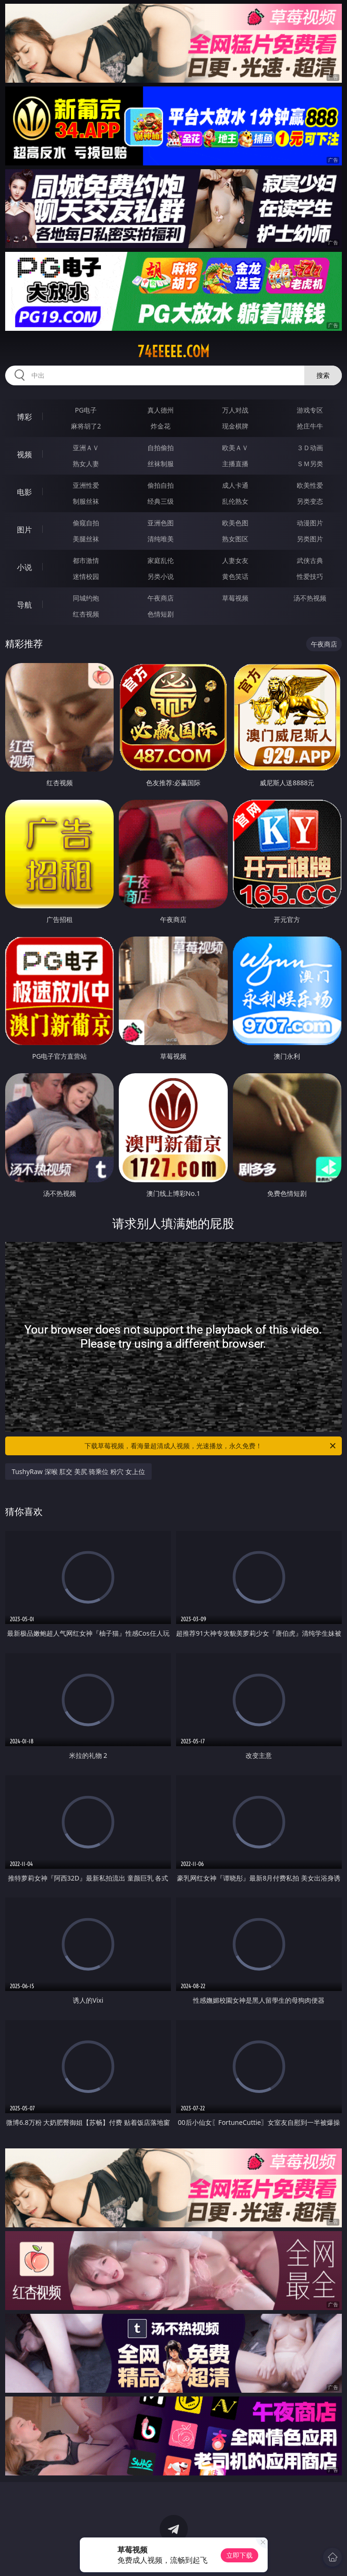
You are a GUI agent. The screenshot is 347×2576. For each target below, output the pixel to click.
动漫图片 (310, 522)
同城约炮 (86, 597)
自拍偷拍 (160, 447)
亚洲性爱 (86, 485)
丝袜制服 (160, 463)
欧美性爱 (310, 485)
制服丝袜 (86, 501)
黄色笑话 (235, 576)
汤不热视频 (309, 597)
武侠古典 (310, 560)
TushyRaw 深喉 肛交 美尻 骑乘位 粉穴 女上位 (78, 1471)
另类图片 (310, 538)
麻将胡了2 (86, 426)
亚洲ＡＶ (86, 447)
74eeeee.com (173, 351)
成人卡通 (235, 485)
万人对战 (235, 410)
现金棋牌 (235, 426)
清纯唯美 (160, 538)
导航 (24, 605)
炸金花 (160, 426)
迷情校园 (86, 576)
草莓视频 (235, 597)
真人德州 (160, 410)
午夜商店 (160, 597)
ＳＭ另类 (310, 463)
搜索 (323, 375)
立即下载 (239, 2555)
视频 (24, 454)
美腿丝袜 (86, 538)
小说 (24, 567)
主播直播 (235, 463)
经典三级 (160, 501)
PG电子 (86, 410)
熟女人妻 (86, 463)
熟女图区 (235, 538)
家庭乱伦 (160, 560)
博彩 (24, 417)
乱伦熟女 (235, 501)
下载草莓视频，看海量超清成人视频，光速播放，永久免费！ (211, 1446)
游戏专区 (310, 410)
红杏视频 (86, 613)
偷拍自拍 (160, 485)
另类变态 (310, 501)
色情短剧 (160, 613)
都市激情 (86, 560)
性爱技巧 (310, 576)
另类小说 (160, 576)
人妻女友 (235, 560)
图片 (24, 529)
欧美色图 (235, 522)
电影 (24, 492)
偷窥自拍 (86, 522)
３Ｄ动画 (310, 447)
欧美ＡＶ (235, 447)
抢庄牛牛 (310, 426)
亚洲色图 (160, 522)
